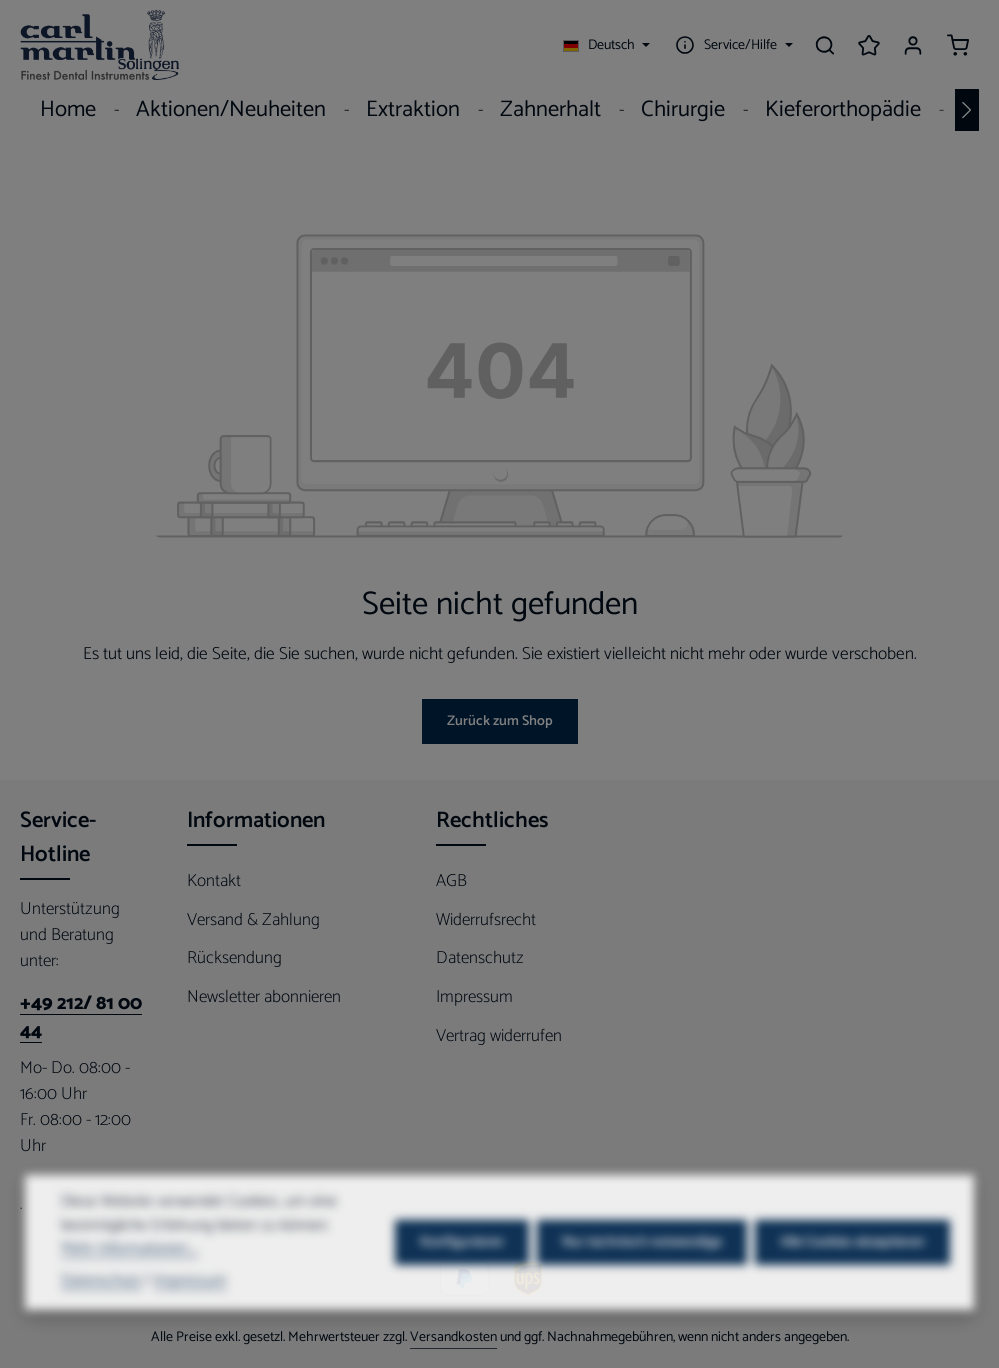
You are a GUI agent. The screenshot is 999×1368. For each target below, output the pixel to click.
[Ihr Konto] (913, 45)
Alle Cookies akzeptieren (852, 1271)
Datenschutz (480, 958)
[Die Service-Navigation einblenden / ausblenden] (731, 45)
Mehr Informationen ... (129, 1280)
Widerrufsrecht (486, 920)
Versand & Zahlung (253, 920)
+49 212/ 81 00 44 (81, 1018)
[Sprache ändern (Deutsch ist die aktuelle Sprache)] (607, 45)
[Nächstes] (967, 110)
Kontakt (214, 881)
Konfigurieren (462, 1271)
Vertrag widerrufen (499, 1036)
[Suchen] (825, 45)
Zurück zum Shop (500, 721)
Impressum (474, 997)
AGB (451, 881)
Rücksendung (234, 958)
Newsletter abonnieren (264, 997)
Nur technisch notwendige (642, 1271)
